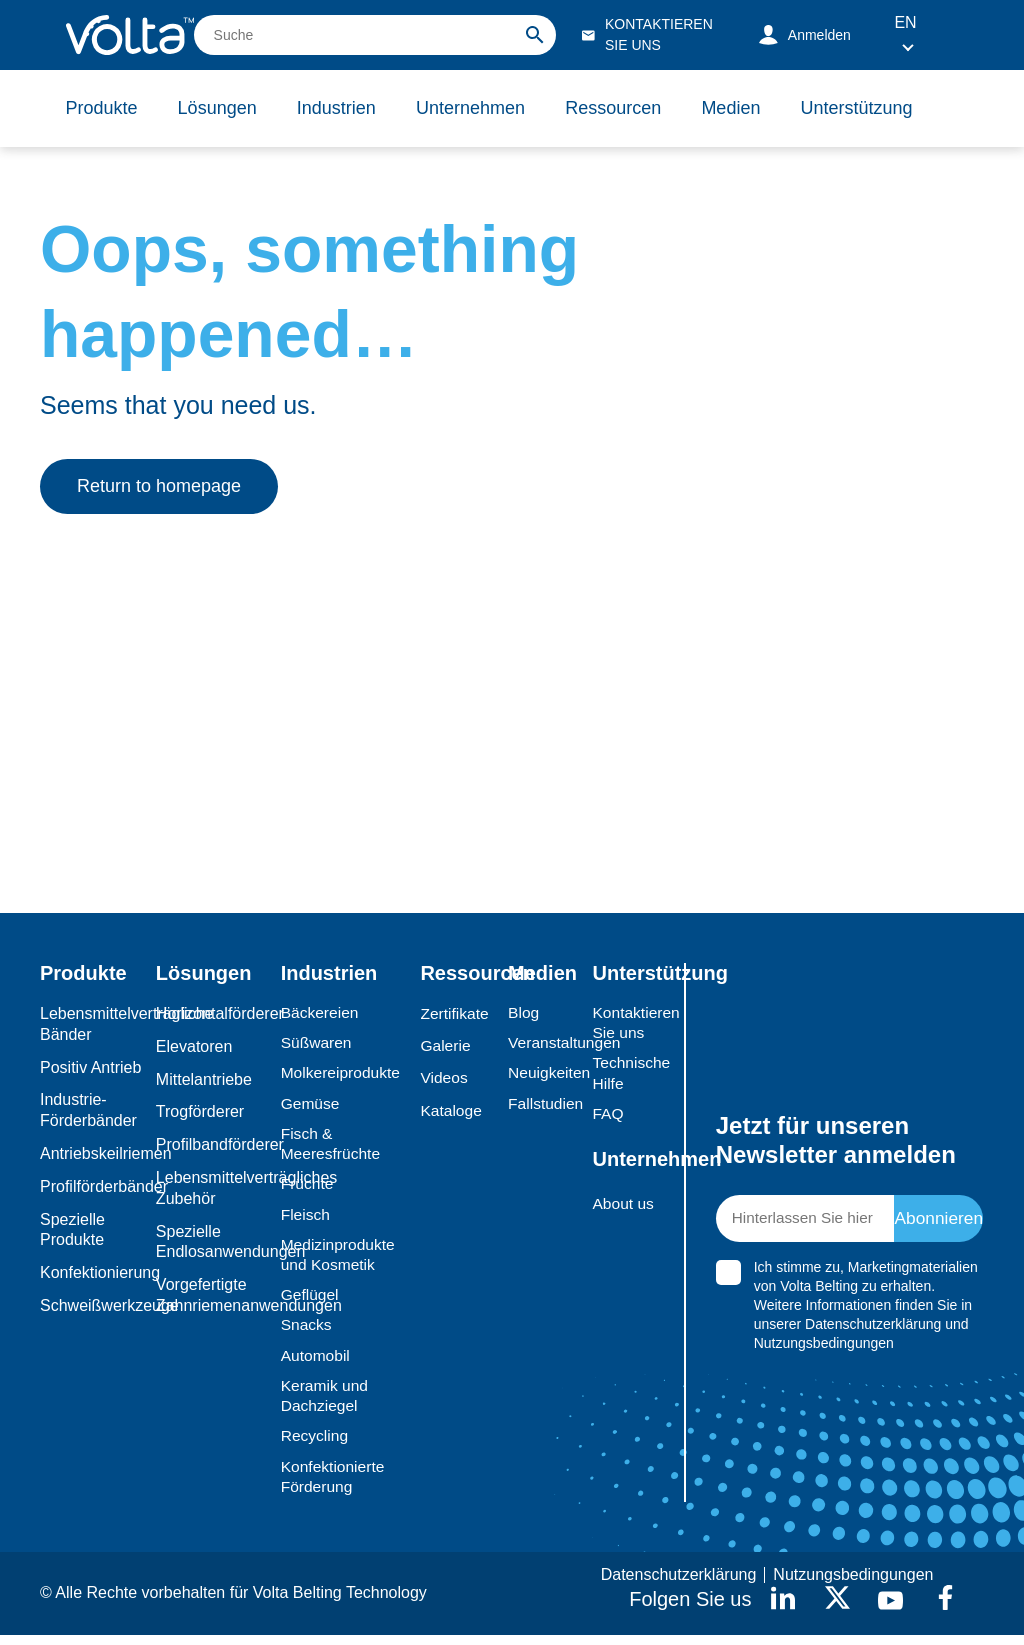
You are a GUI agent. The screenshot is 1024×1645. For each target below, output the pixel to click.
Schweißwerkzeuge (93, 1305)
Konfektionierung (93, 1272)
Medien (740, 108)
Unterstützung (868, 108)
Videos (444, 1079)
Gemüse (311, 1104)
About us (623, 1206)
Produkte (102, 108)
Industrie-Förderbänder (88, 1110)
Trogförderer (200, 1111)
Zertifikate (455, 1013)
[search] (375, 35)
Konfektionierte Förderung (334, 1486)
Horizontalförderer (213, 1013)
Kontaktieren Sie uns (626, 1023)
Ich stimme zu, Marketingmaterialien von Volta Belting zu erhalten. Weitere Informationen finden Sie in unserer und (866, 1310)
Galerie (446, 1046)
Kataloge (451, 1111)
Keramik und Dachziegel (326, 1403)
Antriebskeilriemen (93, 1153)
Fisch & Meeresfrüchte (332, 1146)
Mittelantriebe (204, 1079)
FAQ (608, 1115)
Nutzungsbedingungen (824, 1348)
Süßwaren (317, 1043)
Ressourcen (621, 108)
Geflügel (311, 1300)
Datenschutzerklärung (873, 1329)
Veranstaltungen (545, 1043)
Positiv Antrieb (90, 1067)
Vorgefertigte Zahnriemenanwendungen (213, 1295)
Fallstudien (545, 1104)
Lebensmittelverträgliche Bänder (93, 1024)
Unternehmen (476, 108)
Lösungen (219, 108)
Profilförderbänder (93, 1186)
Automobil (316, 1362)
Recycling (315, 1444)
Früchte (308, 1187)
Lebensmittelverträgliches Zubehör (213, 1188)
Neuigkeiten (545, 1074)
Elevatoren (194, 1046)
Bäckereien (321, 1012)
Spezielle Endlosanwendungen (213, 1242)
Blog (524, 1012)
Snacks (307, 1331)
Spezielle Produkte (72, 1230)
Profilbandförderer (213, 1144)
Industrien (340, 108)
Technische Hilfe (626, 1075)
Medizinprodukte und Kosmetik (339, 1259)
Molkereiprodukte (342, 1074)
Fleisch (306, 1218)
